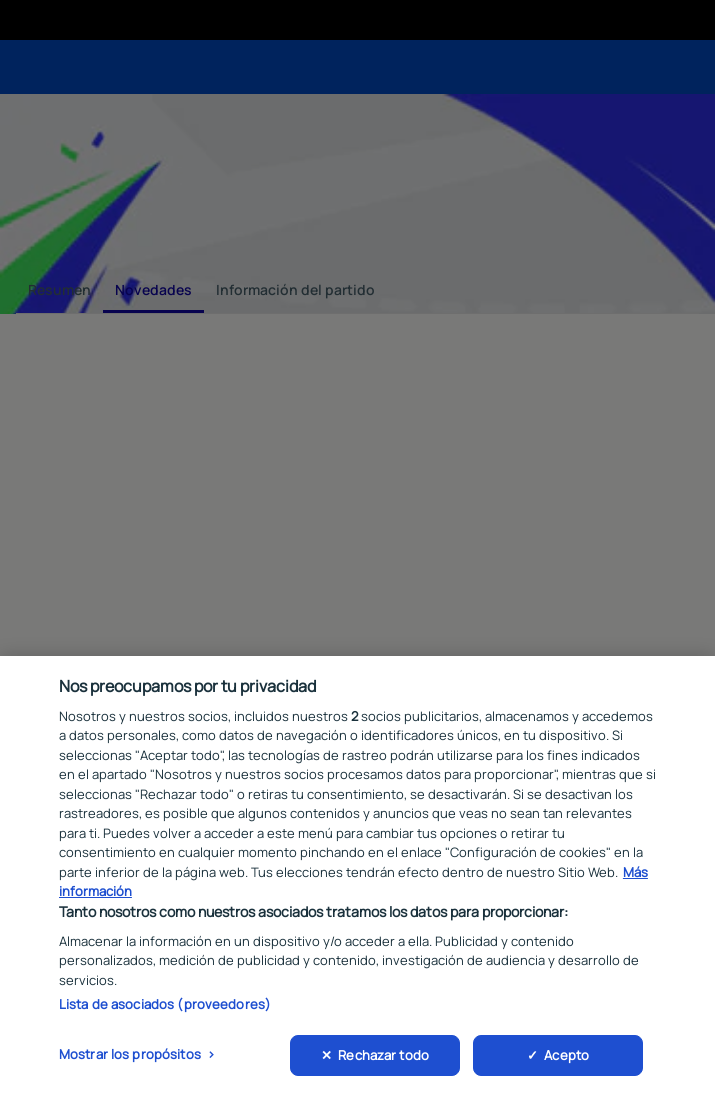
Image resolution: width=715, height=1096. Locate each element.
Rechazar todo (383, 1058)
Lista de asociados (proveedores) (165, 1007)
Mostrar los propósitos (130, 1057)
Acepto (566, 1058)
